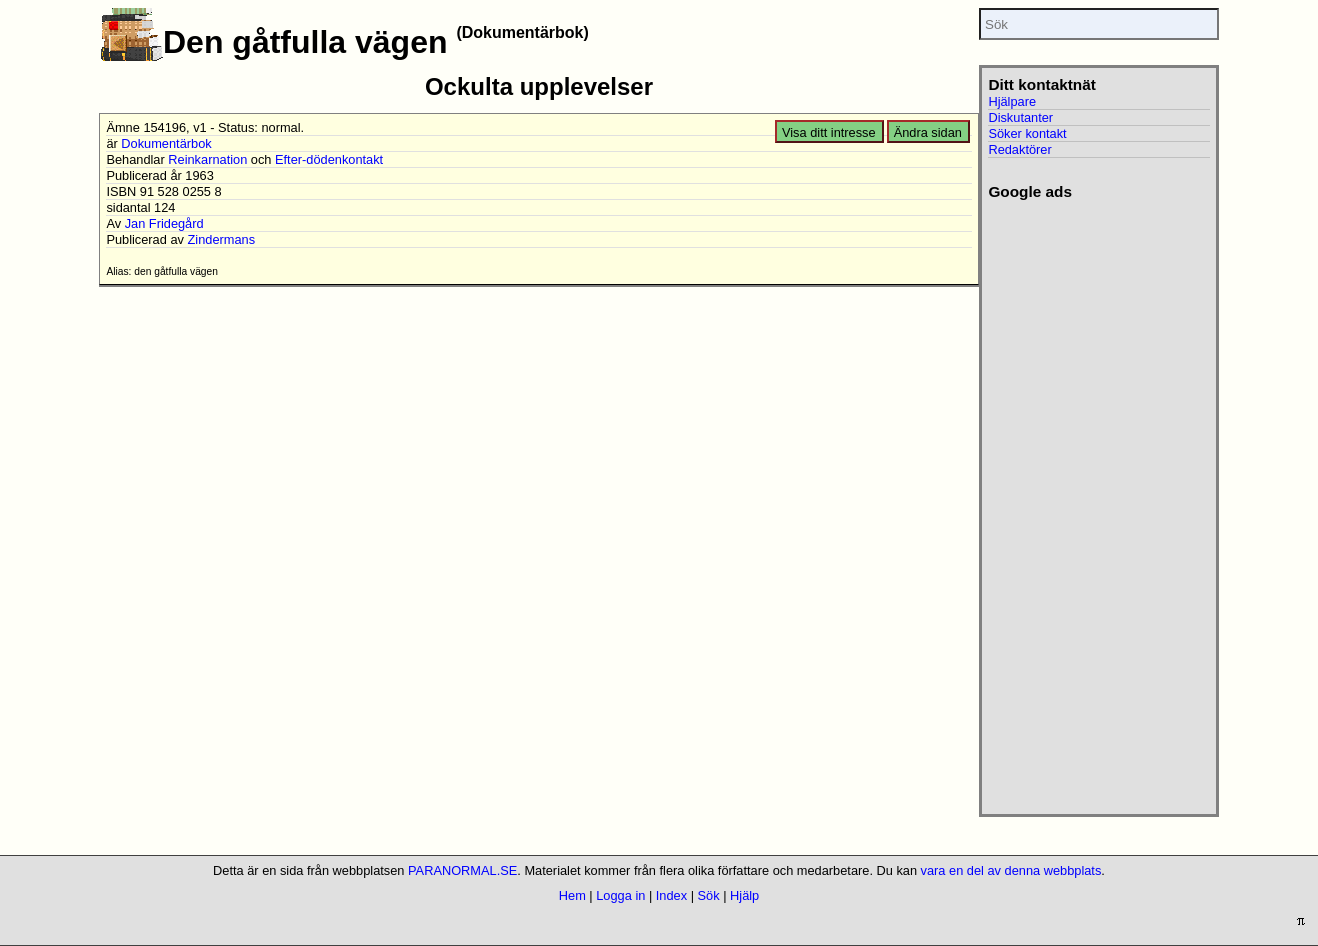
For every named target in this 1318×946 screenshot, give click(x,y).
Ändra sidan (928, 132)
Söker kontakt (1027, 133)
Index (671, 895)
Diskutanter (1020, 117)
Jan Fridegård (164, 223)
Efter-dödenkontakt (329, 159)
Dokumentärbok (166, 143)
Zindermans (221, 239)
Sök (709, 895)
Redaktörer (1019, 149)
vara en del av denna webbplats (1011, 870)
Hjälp (744, 895)
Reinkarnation (207, 159)
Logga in (620, 895)
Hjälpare (1012, 101)
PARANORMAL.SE (462, 870)
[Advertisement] (1098, 501)
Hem (572, 895)
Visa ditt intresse (829, 132)
